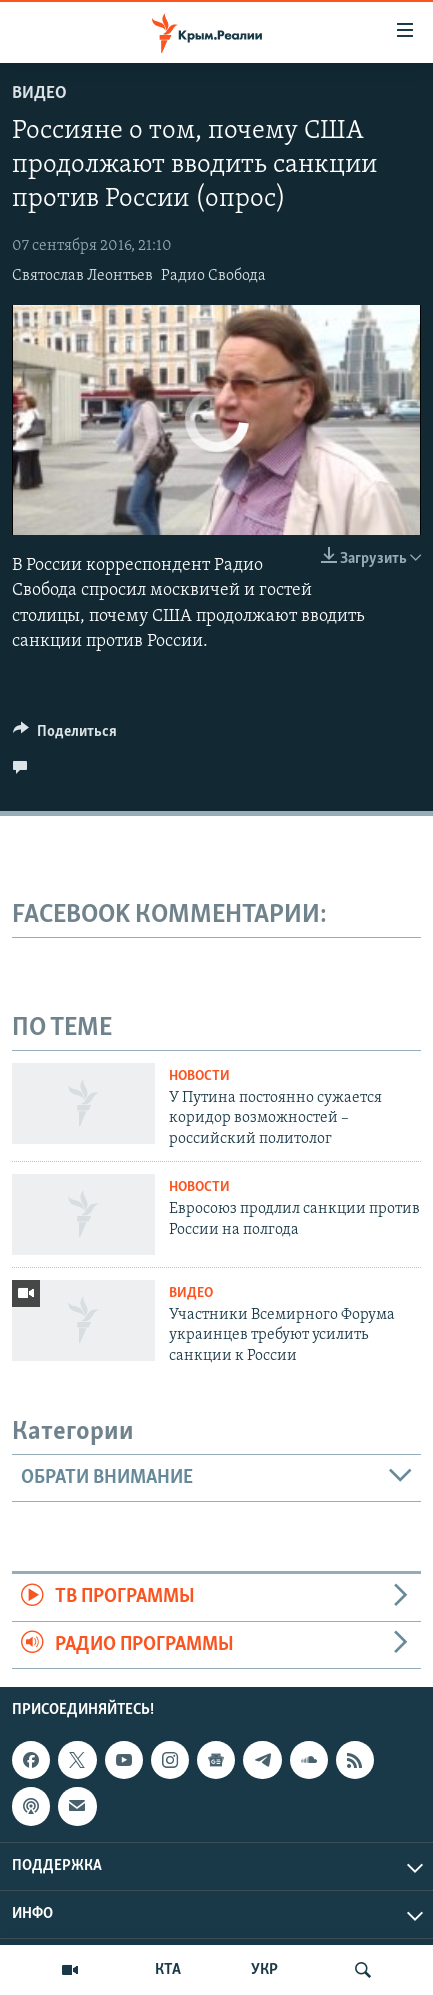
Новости (199, 1076)
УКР (264, 1970)
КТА (168, 1970)
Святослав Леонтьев (82, 276)
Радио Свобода (213, 276)
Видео (39, 93)
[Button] (65, 736)
